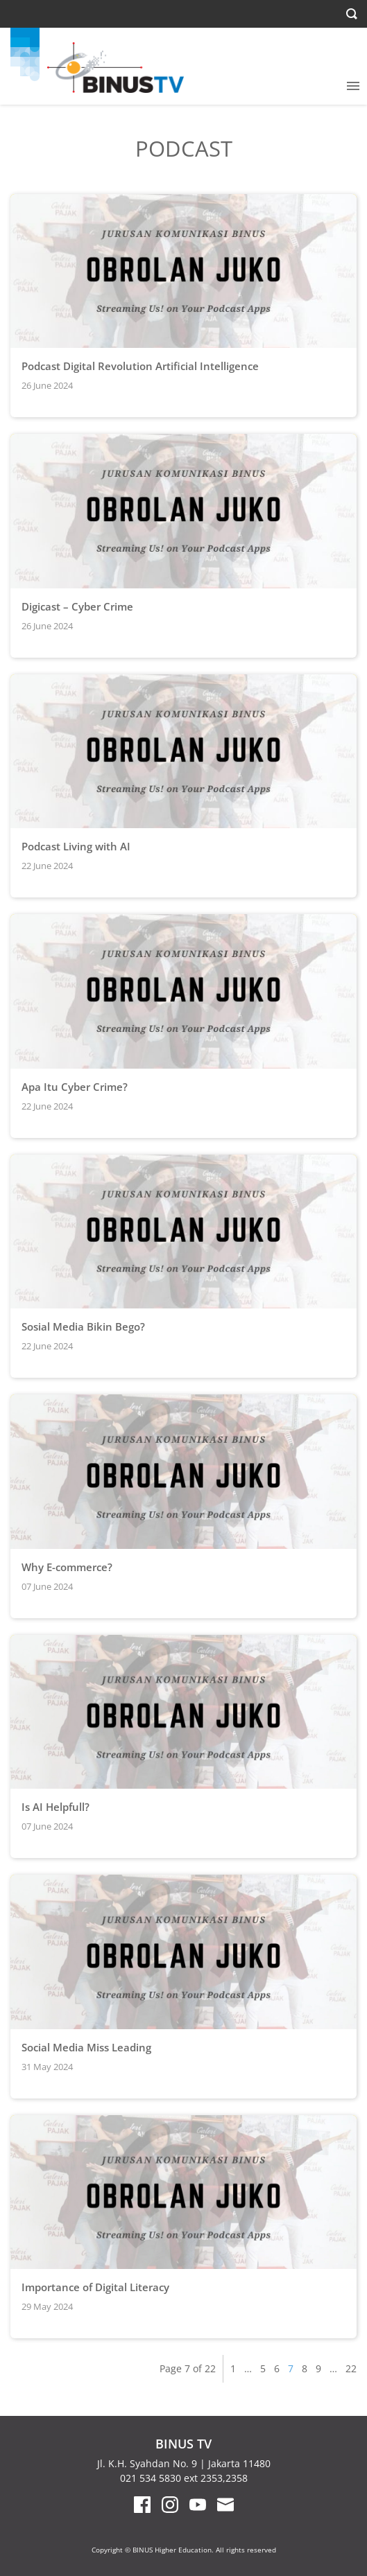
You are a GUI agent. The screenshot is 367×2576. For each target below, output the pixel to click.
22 (351, 2368)
